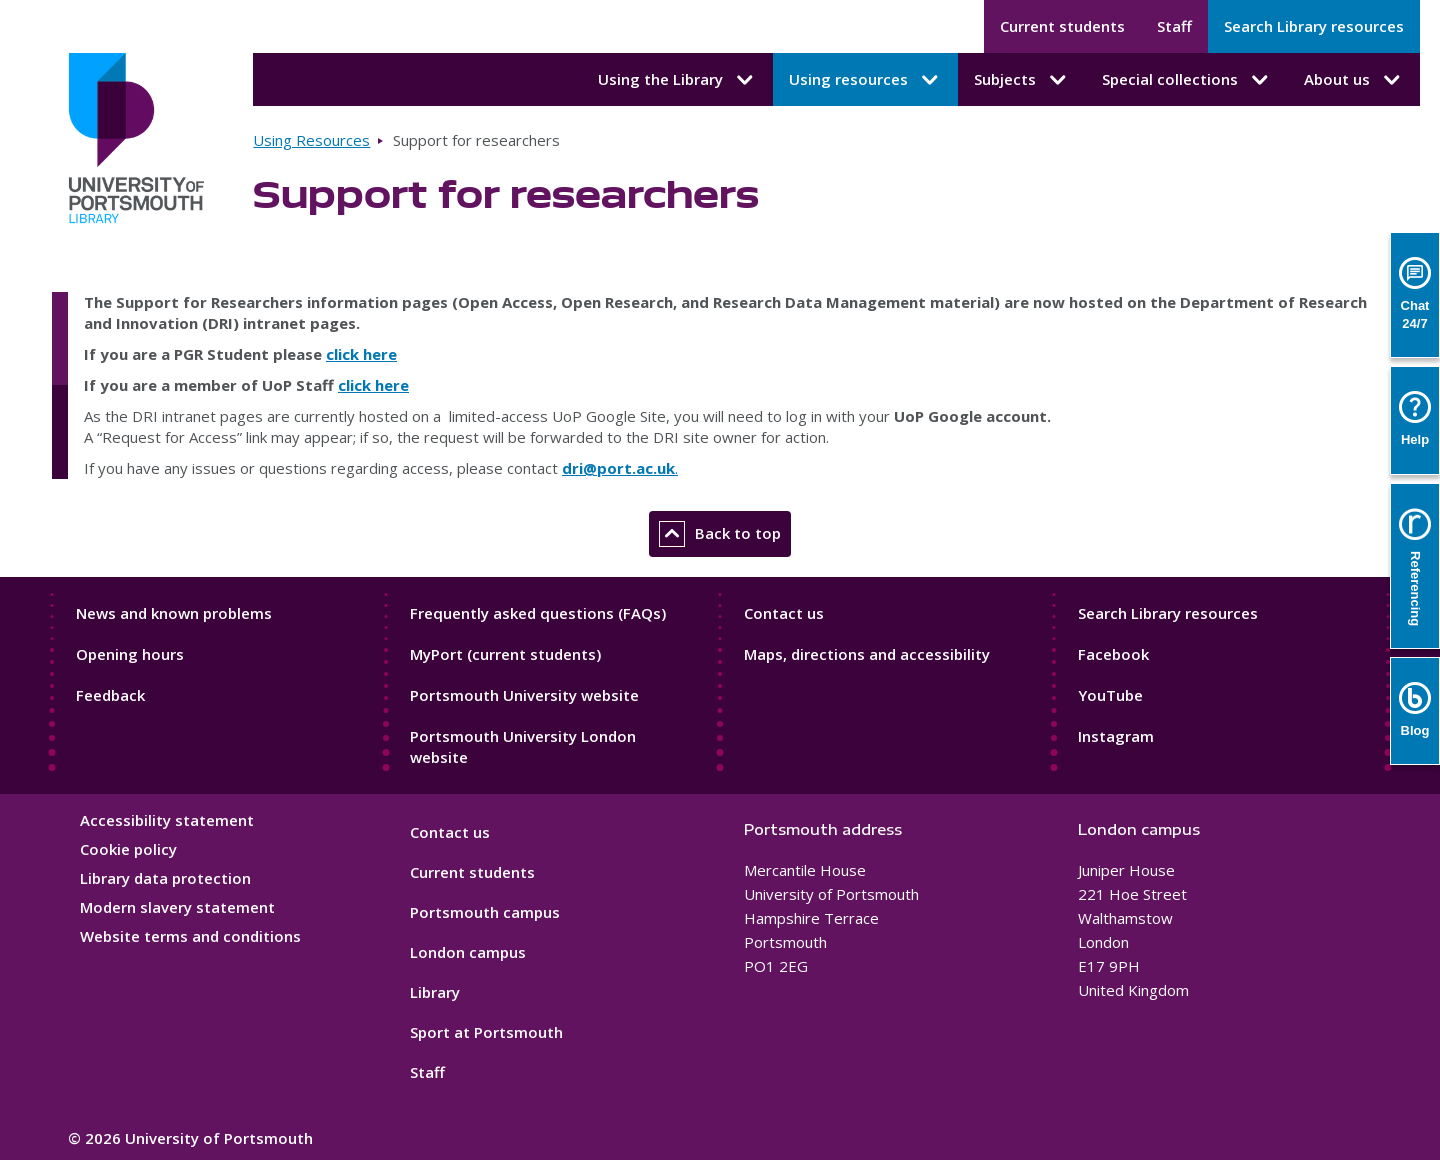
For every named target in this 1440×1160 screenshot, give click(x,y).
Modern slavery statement (177, 907)
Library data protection (165, 878)
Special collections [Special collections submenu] (1187, 80)
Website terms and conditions (190, 936)
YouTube (1110, 695)
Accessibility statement (167, 820)
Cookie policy (128, 849)
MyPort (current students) (505, 654)
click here (361, 354)
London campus (468, 952)
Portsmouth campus (485, 912)
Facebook (1113, 654)
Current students (1062, 26)
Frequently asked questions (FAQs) (538, 613)
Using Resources (311, 140)
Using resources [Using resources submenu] (865, 80)
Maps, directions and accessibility (867, 654)
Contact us (784, 613)
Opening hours (130, 654)
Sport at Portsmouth (486, 1032)
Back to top (720, 534)
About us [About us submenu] (1354, 80)
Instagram (1116, 736)
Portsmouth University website (524, 695)
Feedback (110, 695)
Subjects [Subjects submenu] (1022, 80)
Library (435, 992)
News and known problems (174, 613)
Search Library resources (1314, 26)
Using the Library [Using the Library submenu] (677, 80)
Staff (1174, 26)
